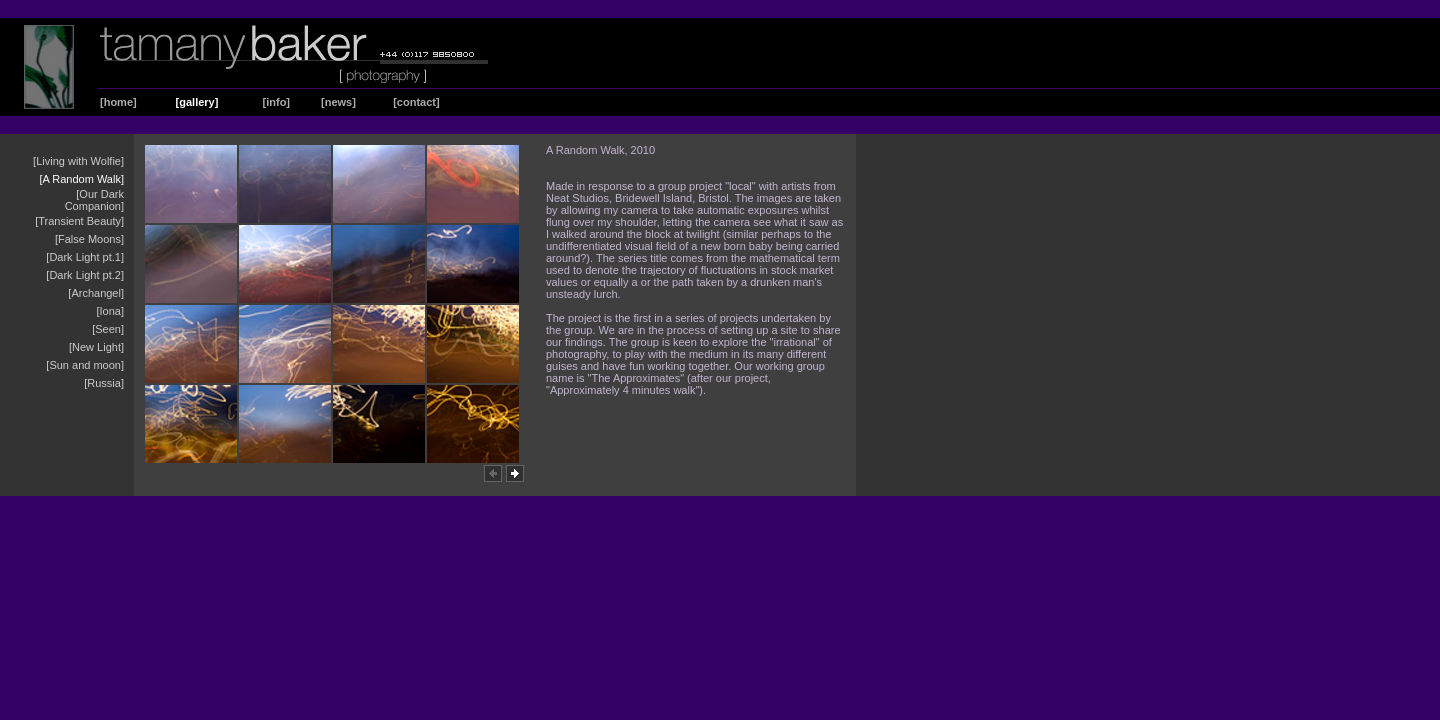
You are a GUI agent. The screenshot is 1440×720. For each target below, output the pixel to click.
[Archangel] (96, 293)
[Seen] (108, 329)
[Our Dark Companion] (94, 200)
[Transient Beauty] (79, 221)
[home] (118, 102)
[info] (276, 102)
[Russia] (104, 383)
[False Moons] (89, 239)
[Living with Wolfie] (78, 161)
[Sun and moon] (85, 365)
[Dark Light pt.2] (85, 275)
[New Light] (96, 347)
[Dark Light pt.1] (85, 257)
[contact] (416, 102)
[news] (338, 102)
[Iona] (110, 311)
